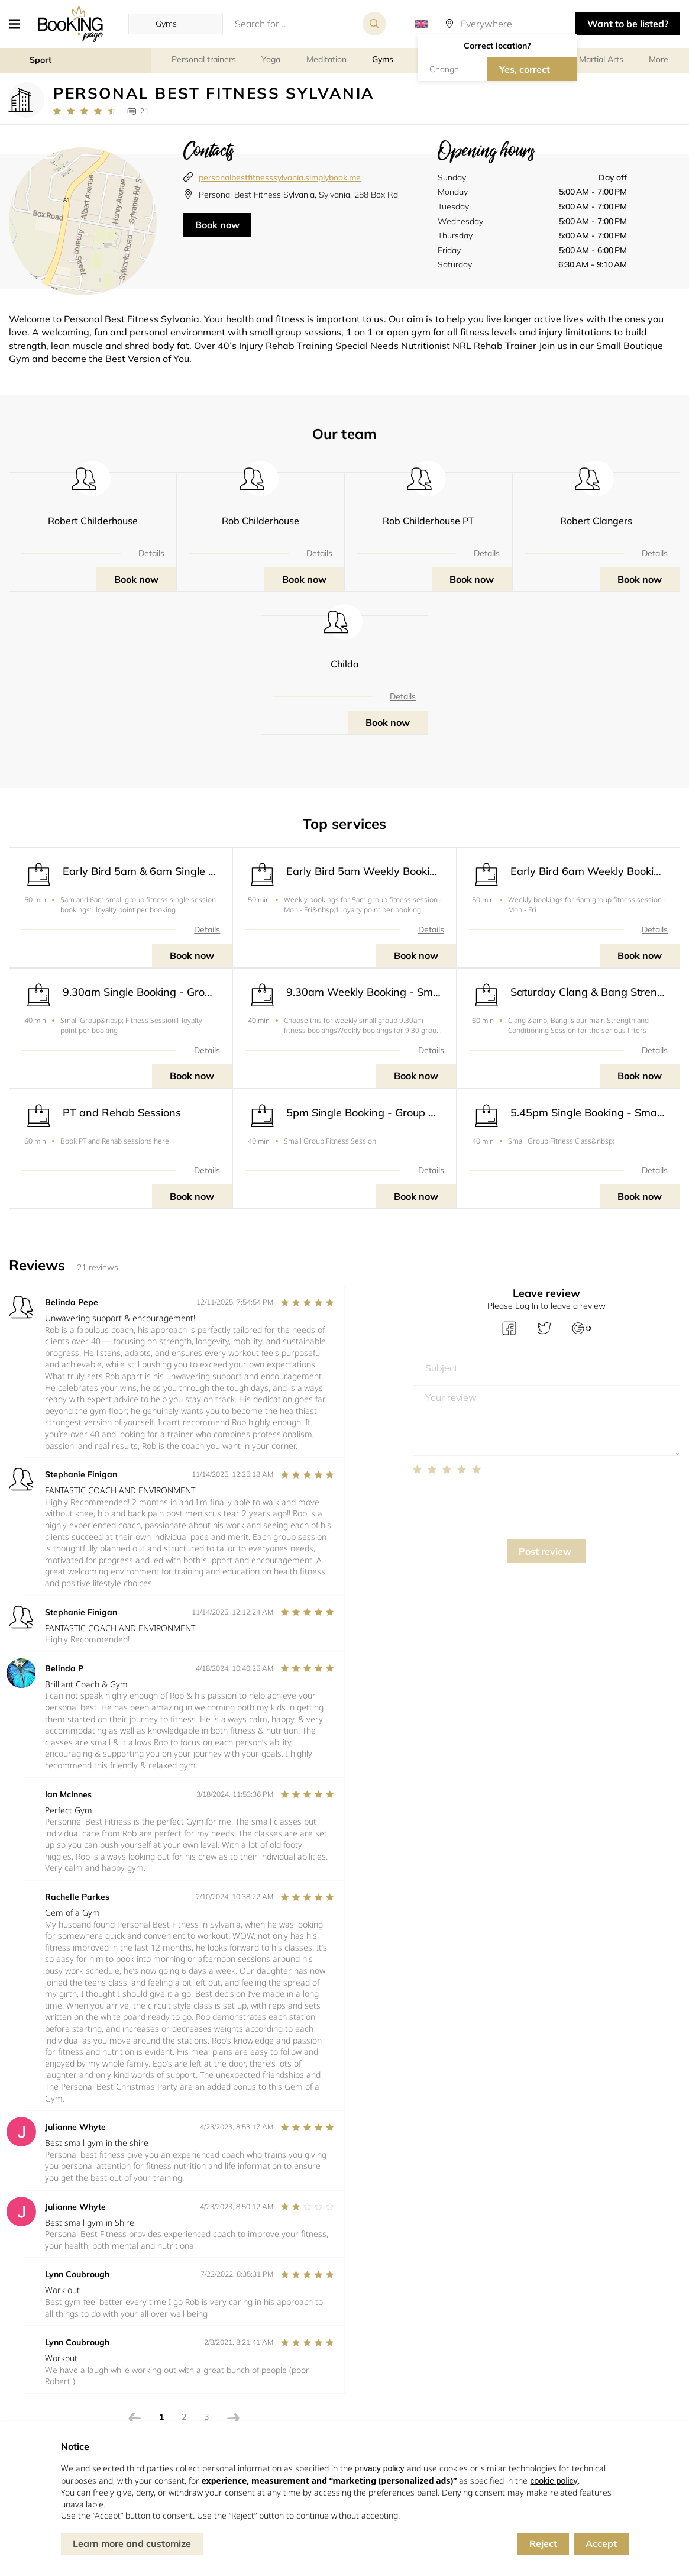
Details (151, 553)
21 (144, 111)
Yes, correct (524, 69)
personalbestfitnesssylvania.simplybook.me (280, 177)
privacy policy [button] (380, 2468)
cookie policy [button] (553, 2480)
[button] (19, 23)
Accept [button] (601, 2543)
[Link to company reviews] (84, 111)
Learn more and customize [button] (132, 2543)
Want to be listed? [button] (627, 24)
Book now (217, 225)
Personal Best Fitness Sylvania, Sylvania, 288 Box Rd (298, 194)
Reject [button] (543, 2543)
